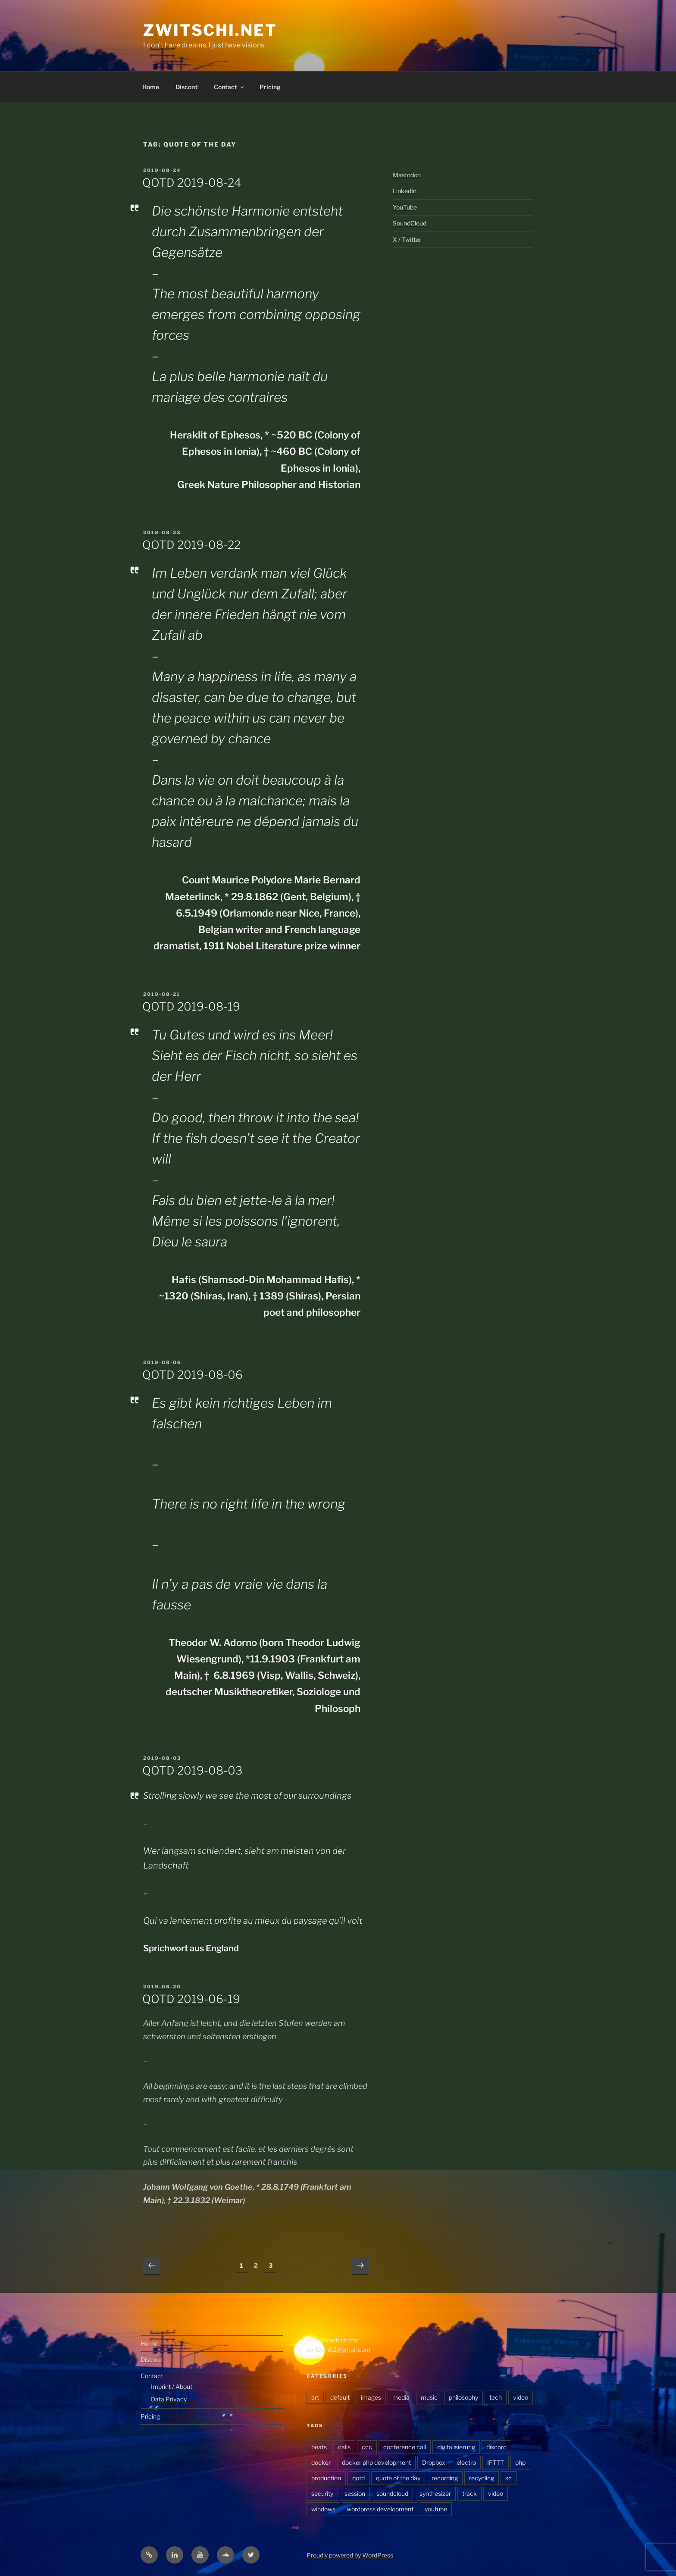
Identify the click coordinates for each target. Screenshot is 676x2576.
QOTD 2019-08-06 (192, 1374)
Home (150, 87)
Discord (186, 87)
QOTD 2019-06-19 (191, 1999)
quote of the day (398, 2478)
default (340, 2397)
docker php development (376, 2462)
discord (496, 2447)
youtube (436, 2509)
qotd (358, 2478)
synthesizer (435, 2493)
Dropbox (433, 2462)
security (322, 2493)
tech (495, 2397)
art (315, 2397)
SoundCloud (409, 223)
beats (319, 2447)
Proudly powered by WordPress (350, 2555)
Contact (229, 87)
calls (344, 2447)
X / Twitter (407, 239)
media (401, 2397)
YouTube (405, 207)
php (520, 2462)
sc (508, 2478)
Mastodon (407, 174)
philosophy (463, 2397)
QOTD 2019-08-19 (191, 1006)
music (429, 2397)
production (326, 2478)
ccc (367, 2447)
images (371, 2397)
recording (445, 2478)
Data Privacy (169, 2399)
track (469, 2493)
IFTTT (495, 2462)
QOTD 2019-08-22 (191, 544)
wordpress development (380, 2509)
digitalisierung (456, 2447)
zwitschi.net (210, 30)
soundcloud (392, 2493)
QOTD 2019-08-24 (191, 182)
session (354, 2493)
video (520, 2397)
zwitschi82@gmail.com (338, 2349)
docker (321, 2462)
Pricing (270, 87)
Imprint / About (171, 2386)
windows (323, 2509)
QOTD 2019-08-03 (192, 1770)
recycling (481, 2478)
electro (466, 2462)
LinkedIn (404, 190)
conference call (404, 2447)
